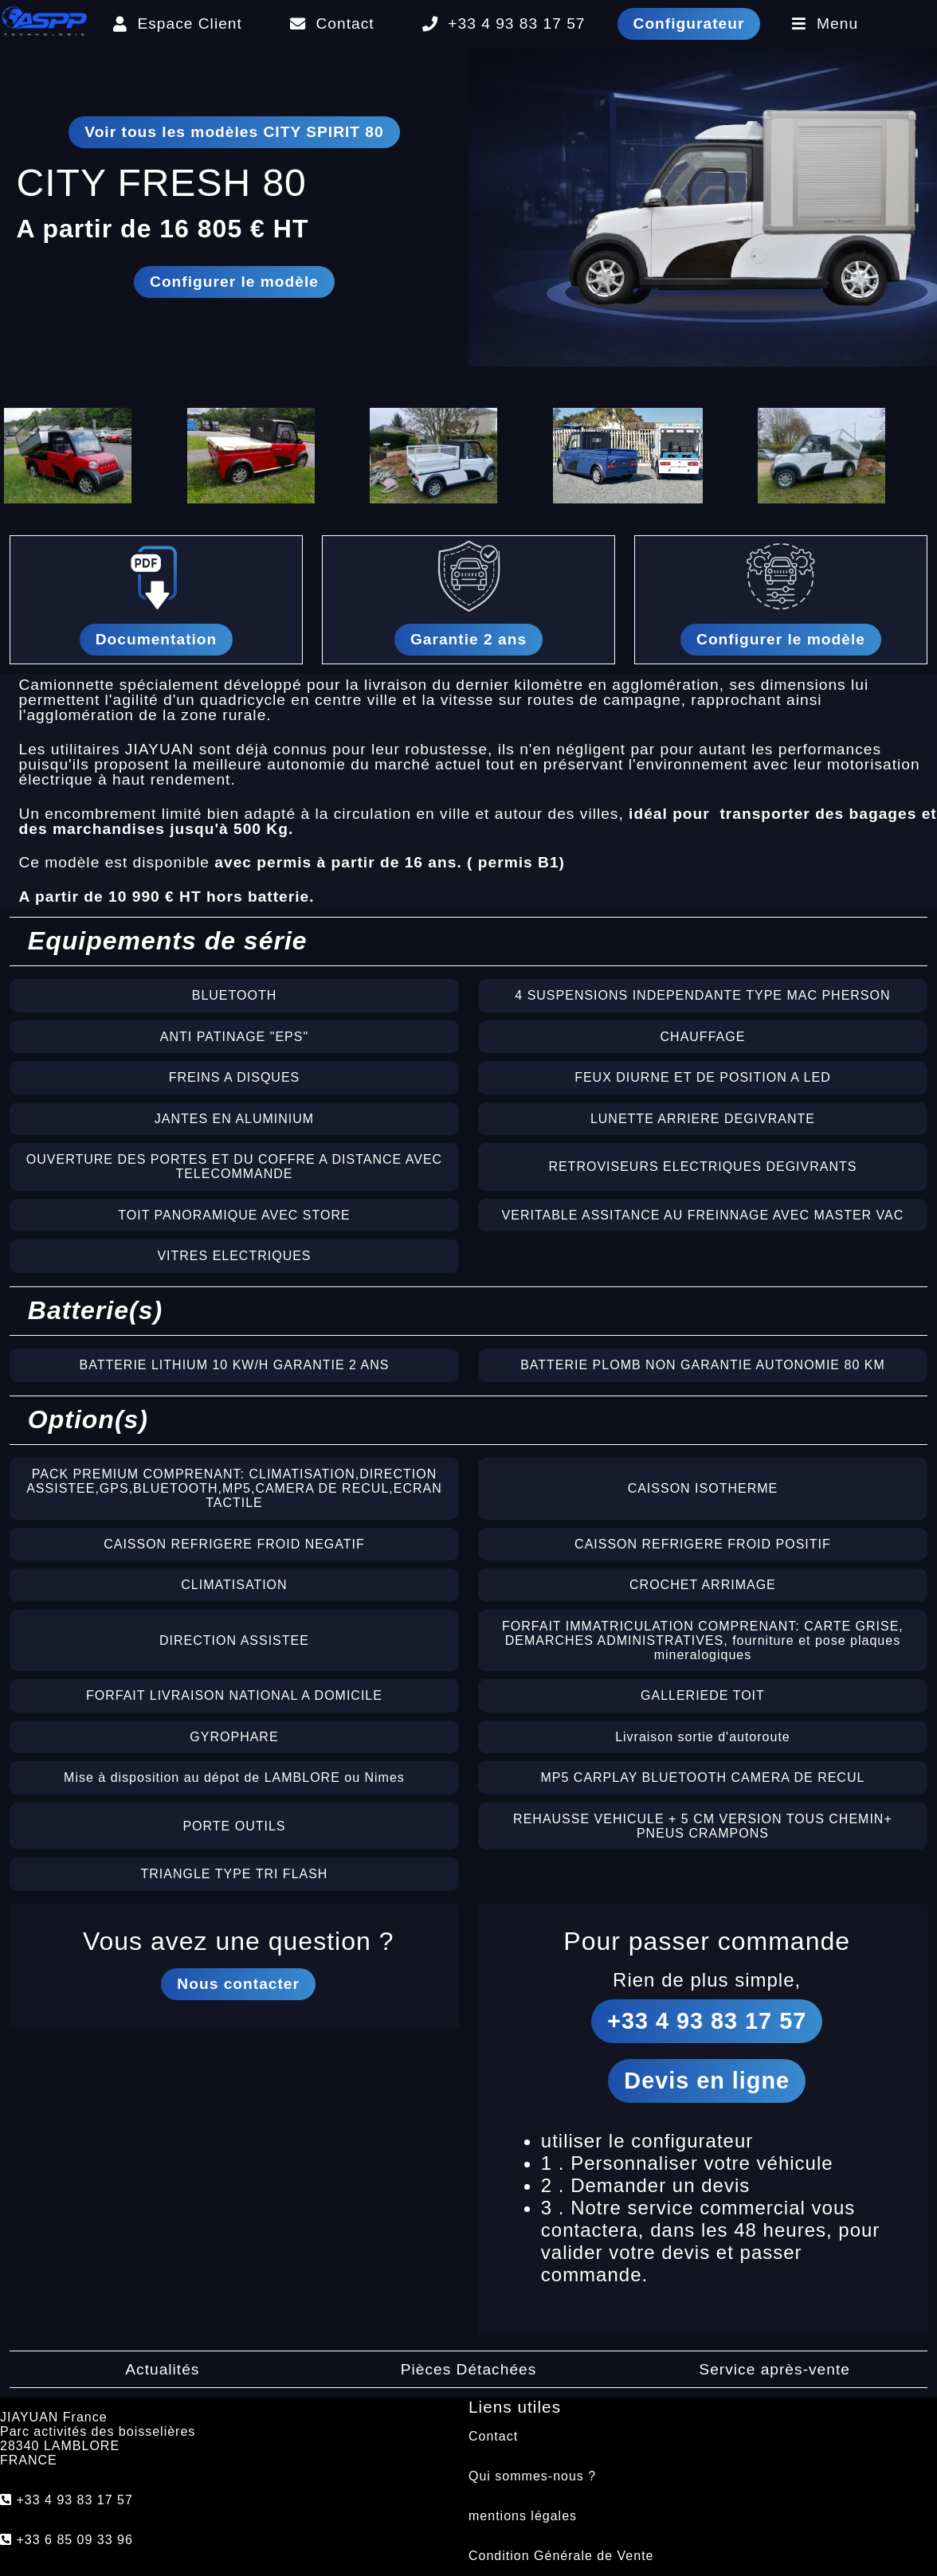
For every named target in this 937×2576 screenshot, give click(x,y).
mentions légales (522, 2516)
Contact (332, 23)
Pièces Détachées (469, 2369)
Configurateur (689, 23)
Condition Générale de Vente (560, 2555)
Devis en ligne (707, 2080)
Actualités (162, 2369)
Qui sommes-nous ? (532, 2476)
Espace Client (177, 23)
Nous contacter (238, 1983)
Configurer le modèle (234, 281)
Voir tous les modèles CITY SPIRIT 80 (233, 131)
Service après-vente (774, 2369)
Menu (825, 23)
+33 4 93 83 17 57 (504, 23)
